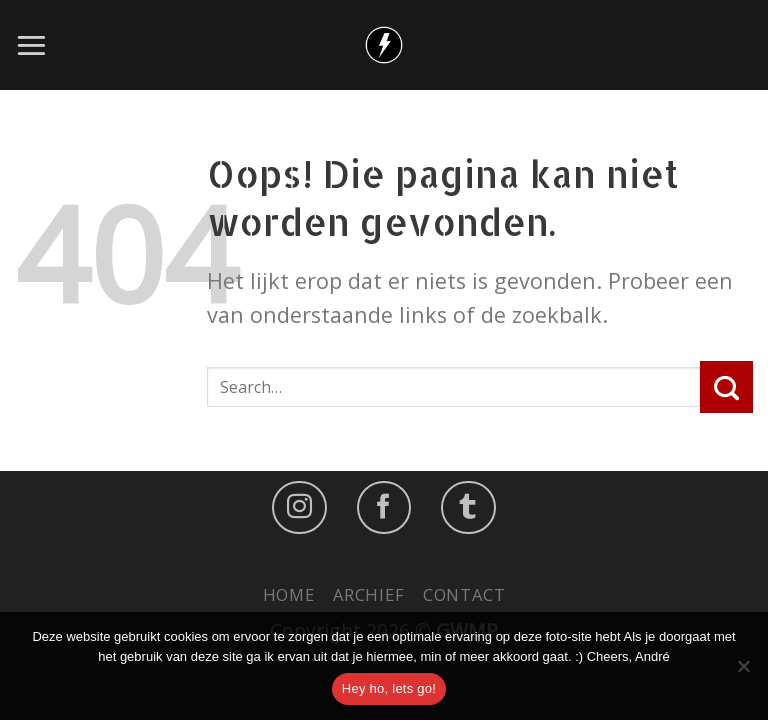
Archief (369, 594)
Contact (464, 594)
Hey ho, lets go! (389, 688)
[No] (743, 672)
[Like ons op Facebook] (384, 507)
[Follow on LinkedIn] (468, 507)
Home (289, 594)
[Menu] (31, 44)
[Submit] (726, 387)
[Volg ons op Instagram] (299, 507)
